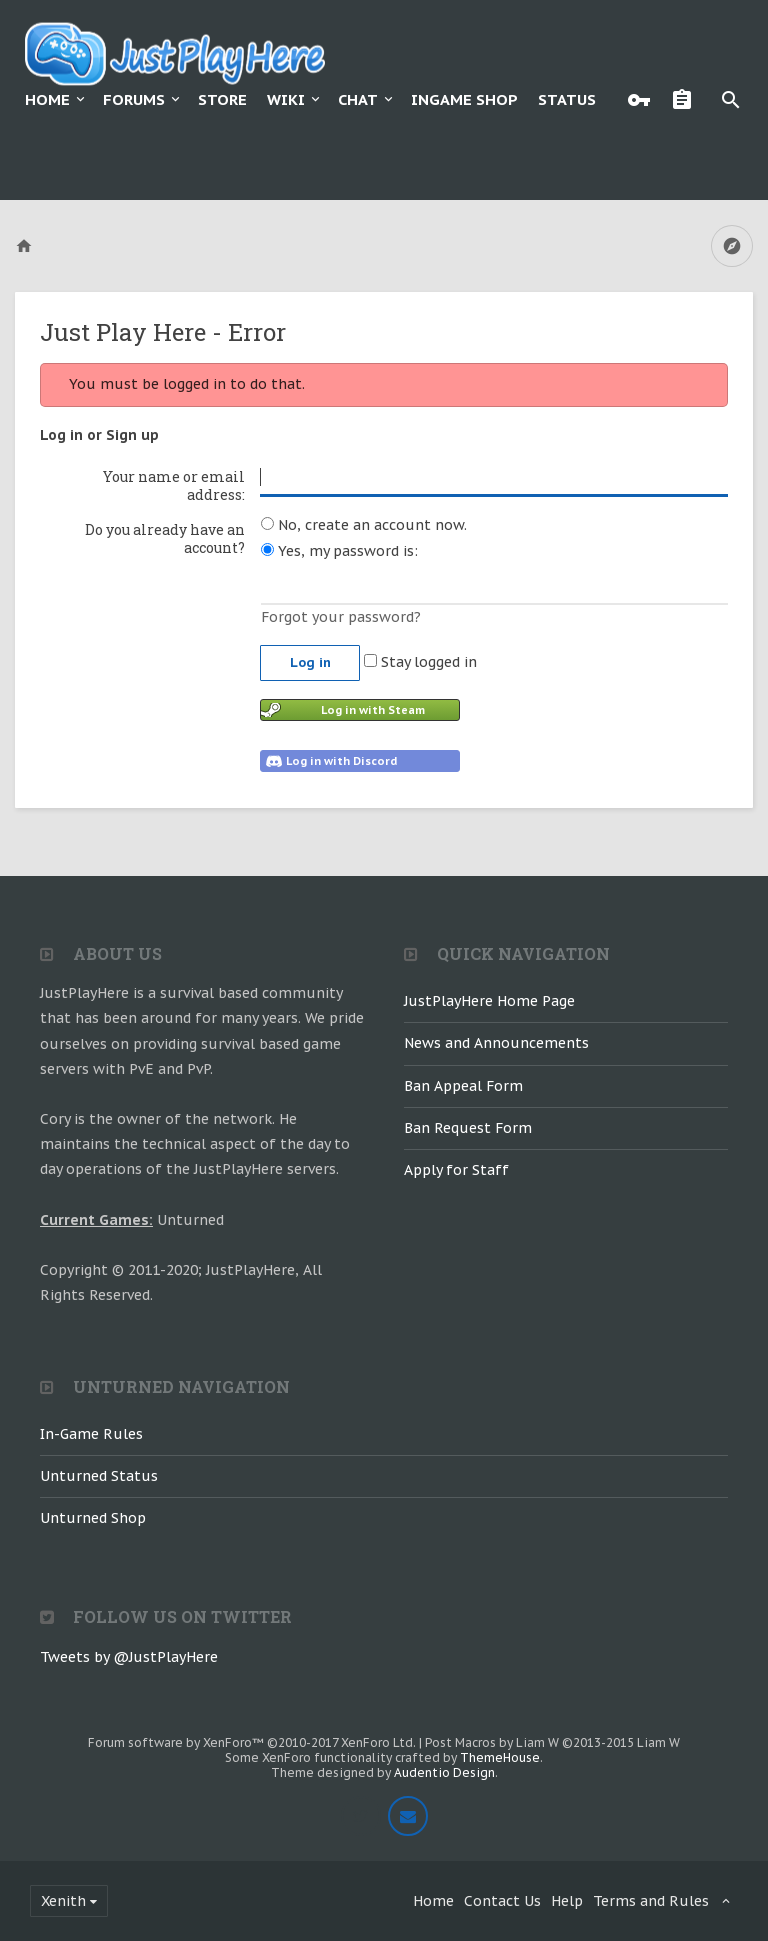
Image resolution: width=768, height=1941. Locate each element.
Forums (134, 99)
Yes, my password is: (339, 551)
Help (567, 1901)
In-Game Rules (91, 1434)
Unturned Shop (93, 1518)
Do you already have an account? (165, 538)
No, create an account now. (364, 525)
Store (222, 99)
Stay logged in (420, 662)
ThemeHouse (500, 1757)
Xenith (63, 1901)
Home (47, 99)
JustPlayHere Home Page (489, 1001)
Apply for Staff (456, 1170)
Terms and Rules (651, 1901)
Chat (358, 99)
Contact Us (502, 1901)
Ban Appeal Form (463, 1086)
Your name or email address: (174, 485)
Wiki (286, 99)
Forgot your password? (341, 617)
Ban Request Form (468, 1128)
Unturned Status (99, 1476)
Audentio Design (444, 1772)
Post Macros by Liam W (552, 1742)
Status (567, 99)
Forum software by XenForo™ (252, 1742)
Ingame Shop (464, 99)
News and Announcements (496, 1043)
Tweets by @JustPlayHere (129, 1657)
